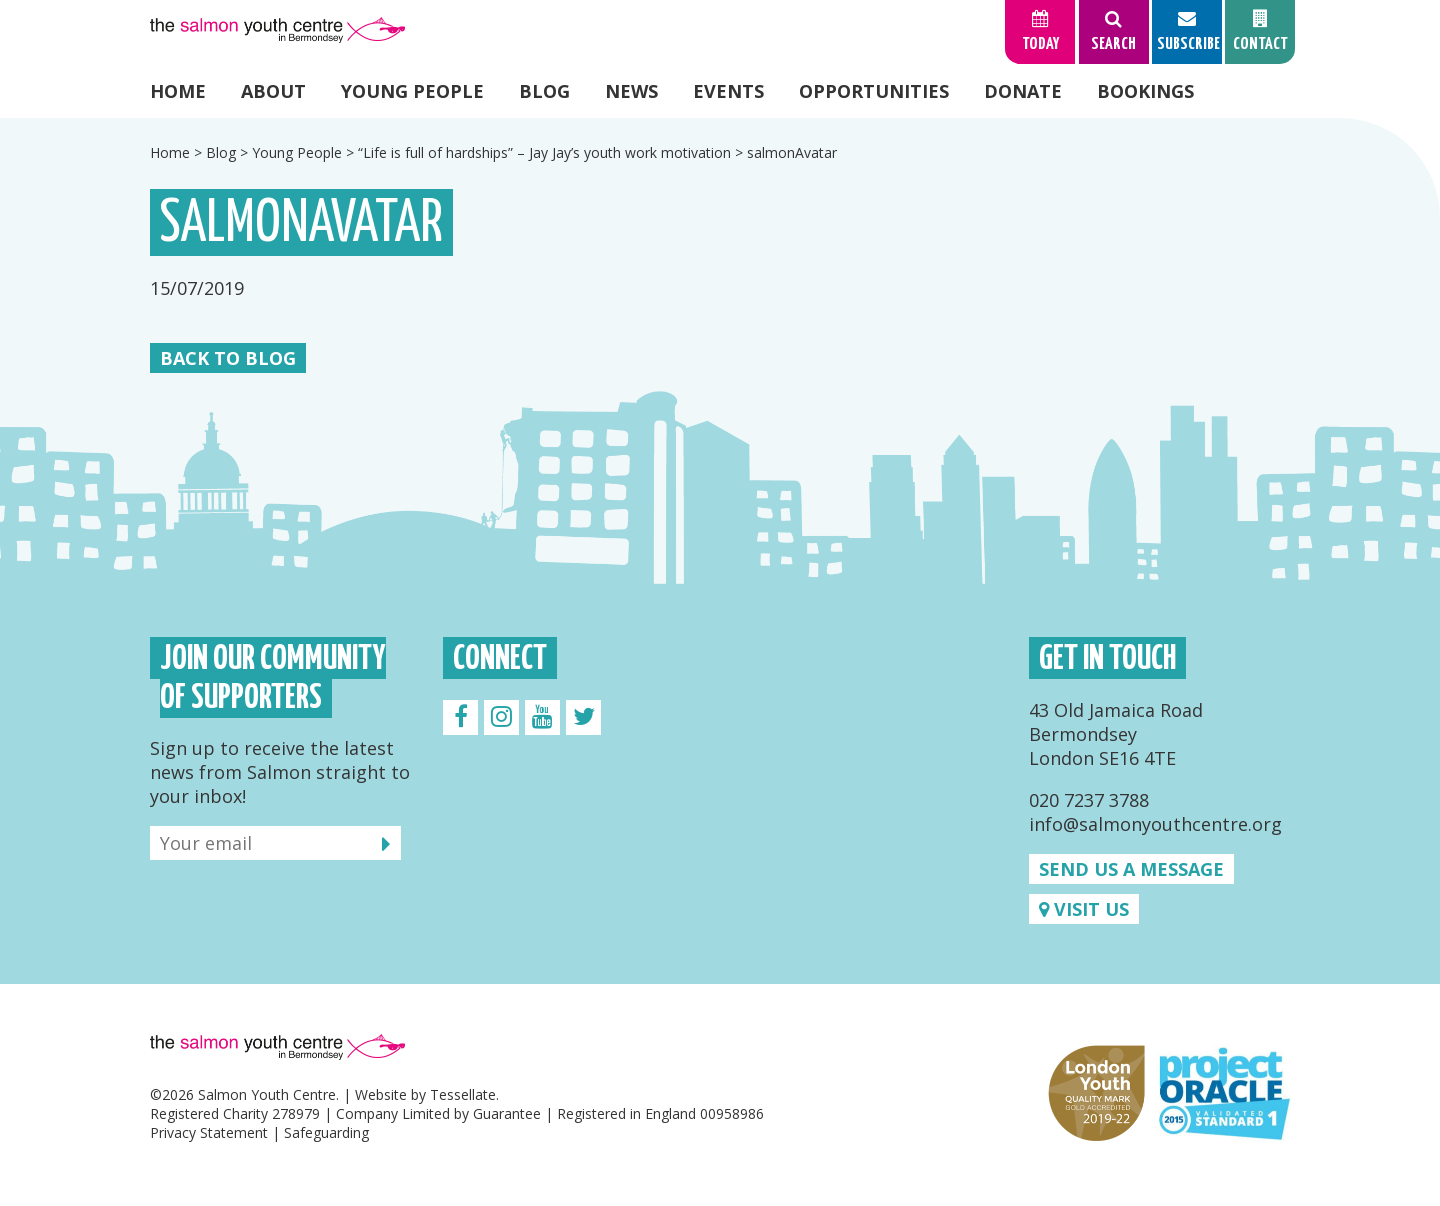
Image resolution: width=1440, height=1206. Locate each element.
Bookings (1145, 91)
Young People (412, 91)
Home (178, 91)
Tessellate (463, 1094)
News (631, 91)
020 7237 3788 (1089, 800)
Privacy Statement (209, 1132)
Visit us (1084, 909)
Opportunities (874, 91)
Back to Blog (228, 358)
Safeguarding (326, 1132)
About (273, 91)
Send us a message (1131, 869)
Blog (544, 91)
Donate (1023, 91)
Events (728, 91)
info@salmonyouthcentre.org (1155, 824)
